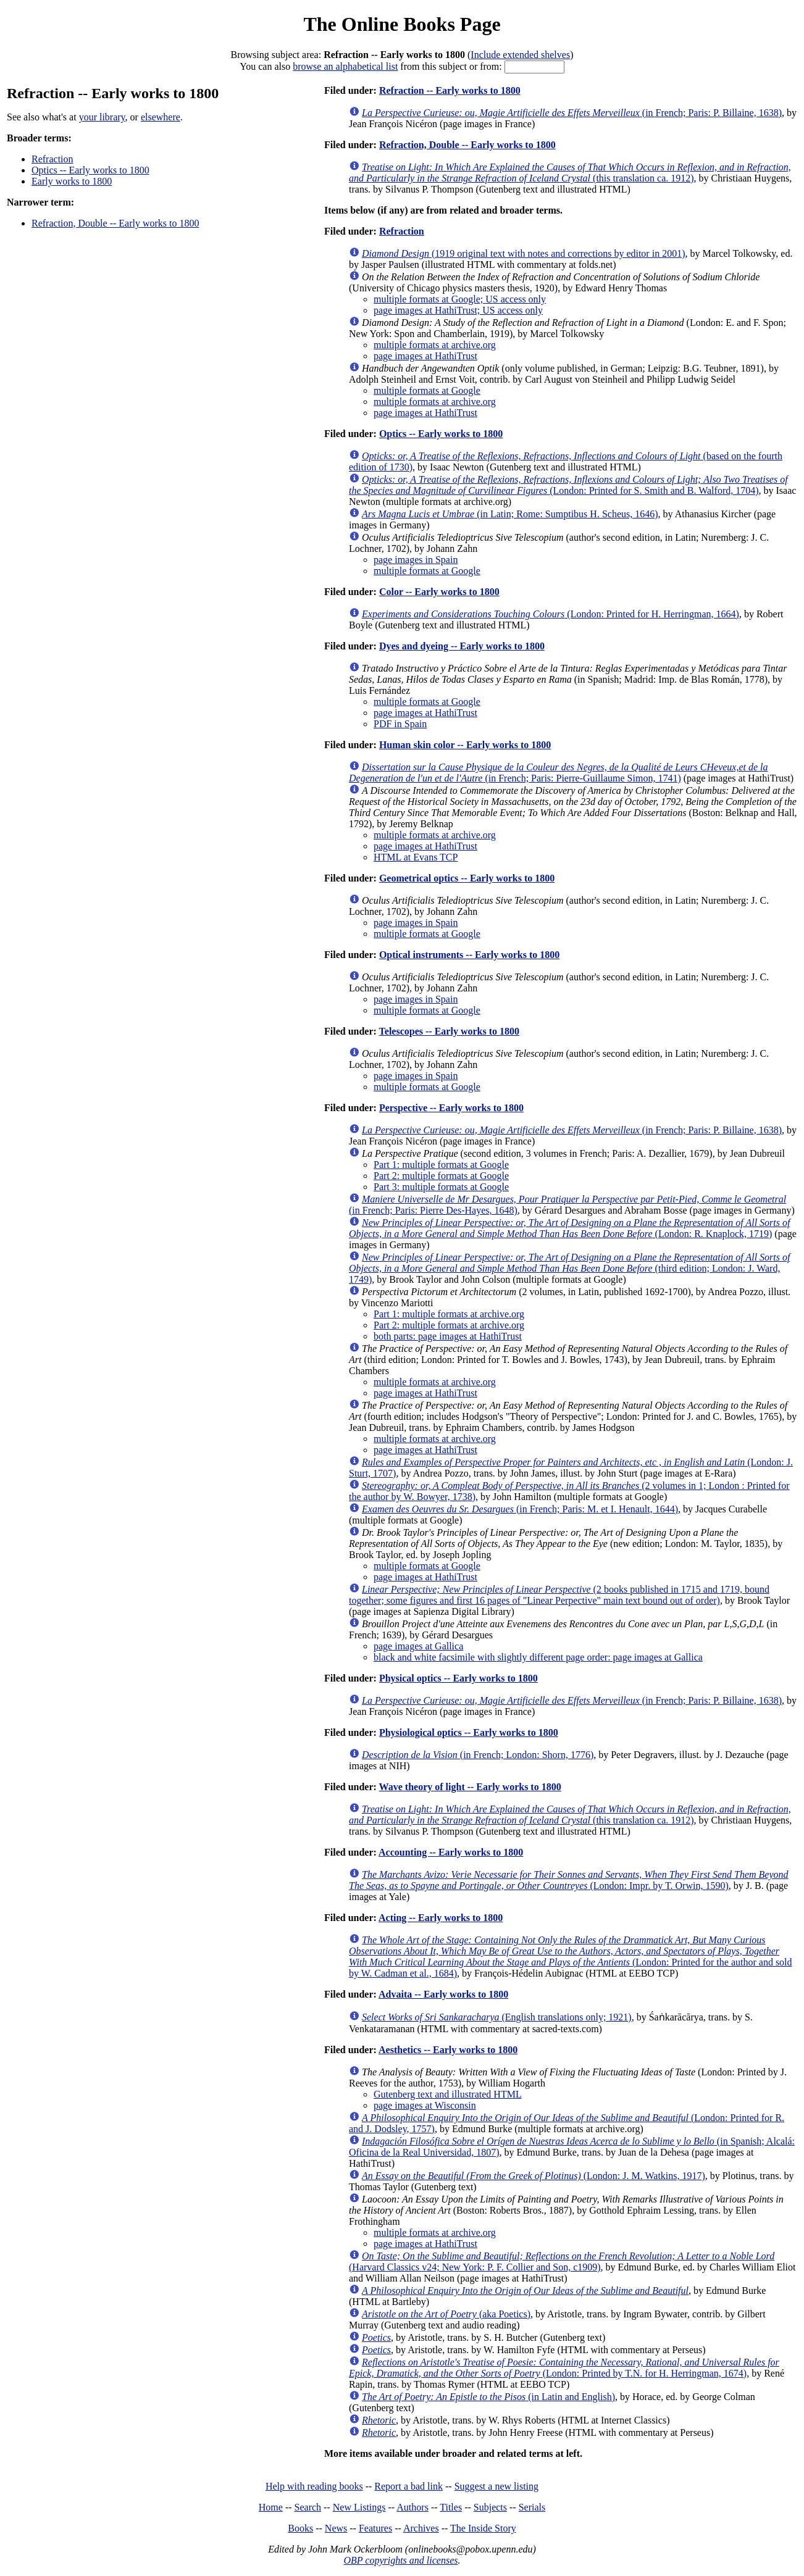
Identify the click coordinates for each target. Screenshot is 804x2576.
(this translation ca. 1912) (570, 172)
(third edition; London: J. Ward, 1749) (569, 1268)
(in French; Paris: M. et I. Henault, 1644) (520, 1509)
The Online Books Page (401, 24)
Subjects (490, 2507)
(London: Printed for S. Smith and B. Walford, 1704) (568, 485)
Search (308, 2507)
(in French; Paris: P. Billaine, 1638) (572, 112)
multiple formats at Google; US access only (460, 299)
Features (375, 2528)
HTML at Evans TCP (416, 857)
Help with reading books (314, 2486)
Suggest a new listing (496, 2486)
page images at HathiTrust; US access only (458, 310)
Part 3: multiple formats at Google (441, 1187)
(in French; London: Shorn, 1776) (477, 1754)
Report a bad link (408, 2486)
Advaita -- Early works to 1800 (443, 1994)
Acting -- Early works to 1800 (441, 1917)
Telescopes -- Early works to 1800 (449, 1031)
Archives (421, 2528)
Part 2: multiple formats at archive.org (449, 1325)
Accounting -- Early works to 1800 (451, 1852)
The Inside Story (483, 2528)
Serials (532, 2507)
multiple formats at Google (427, 390)
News (336, 2528)
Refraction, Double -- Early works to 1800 (115, 223)
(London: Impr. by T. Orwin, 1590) (569, 1880)
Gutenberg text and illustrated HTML (448, 2094)
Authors (412, 2507)
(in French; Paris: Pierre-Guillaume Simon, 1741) (558, 772)
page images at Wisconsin (425, 2105)
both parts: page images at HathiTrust (448, 1336)
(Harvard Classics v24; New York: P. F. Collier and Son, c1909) (561, 2261)
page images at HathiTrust (425, 356)
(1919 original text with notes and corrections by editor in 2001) (523, 253)
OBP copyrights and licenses (400, 2560)
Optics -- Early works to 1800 (90, 170)
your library (102, 117)
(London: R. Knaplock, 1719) (569, 1228)
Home (271, 2507)
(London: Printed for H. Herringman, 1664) (550, 614)
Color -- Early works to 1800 (439, 591)
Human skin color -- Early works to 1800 (465, 745)
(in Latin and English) (488, 2396)
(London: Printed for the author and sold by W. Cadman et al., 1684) (570, 1956)
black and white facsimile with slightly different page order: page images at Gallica (538, 1657)
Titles (451, 2507)
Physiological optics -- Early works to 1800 (468, 1732)
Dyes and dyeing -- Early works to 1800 (462, 646)
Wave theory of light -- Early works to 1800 (470, 1787)
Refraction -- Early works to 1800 (450, 90)
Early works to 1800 (71, 181)
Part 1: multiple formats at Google (441, 1164)
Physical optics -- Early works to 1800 (458, 1678)
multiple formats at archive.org (435, 345)
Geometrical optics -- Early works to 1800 (467, 878)
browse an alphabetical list (345, 66)
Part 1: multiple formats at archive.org (449, 1314)
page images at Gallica (418, 1646)
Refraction (52, 159)
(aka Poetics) (446, 2314)
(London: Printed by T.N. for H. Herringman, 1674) (564, 2367)
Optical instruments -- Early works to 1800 (469, 954)
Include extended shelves (520, 54)
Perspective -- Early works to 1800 (451, 1108)
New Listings (359, 2507)
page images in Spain (416, 559)
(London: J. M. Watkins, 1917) (533, 2175)
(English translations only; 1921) (497, 2017)
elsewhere (160, 117)
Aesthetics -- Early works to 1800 (448, 2050)
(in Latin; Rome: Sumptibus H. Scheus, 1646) (510, 514)
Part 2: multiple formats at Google (441, 1175)
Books (300, 2528)
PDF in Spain (400, 724)
